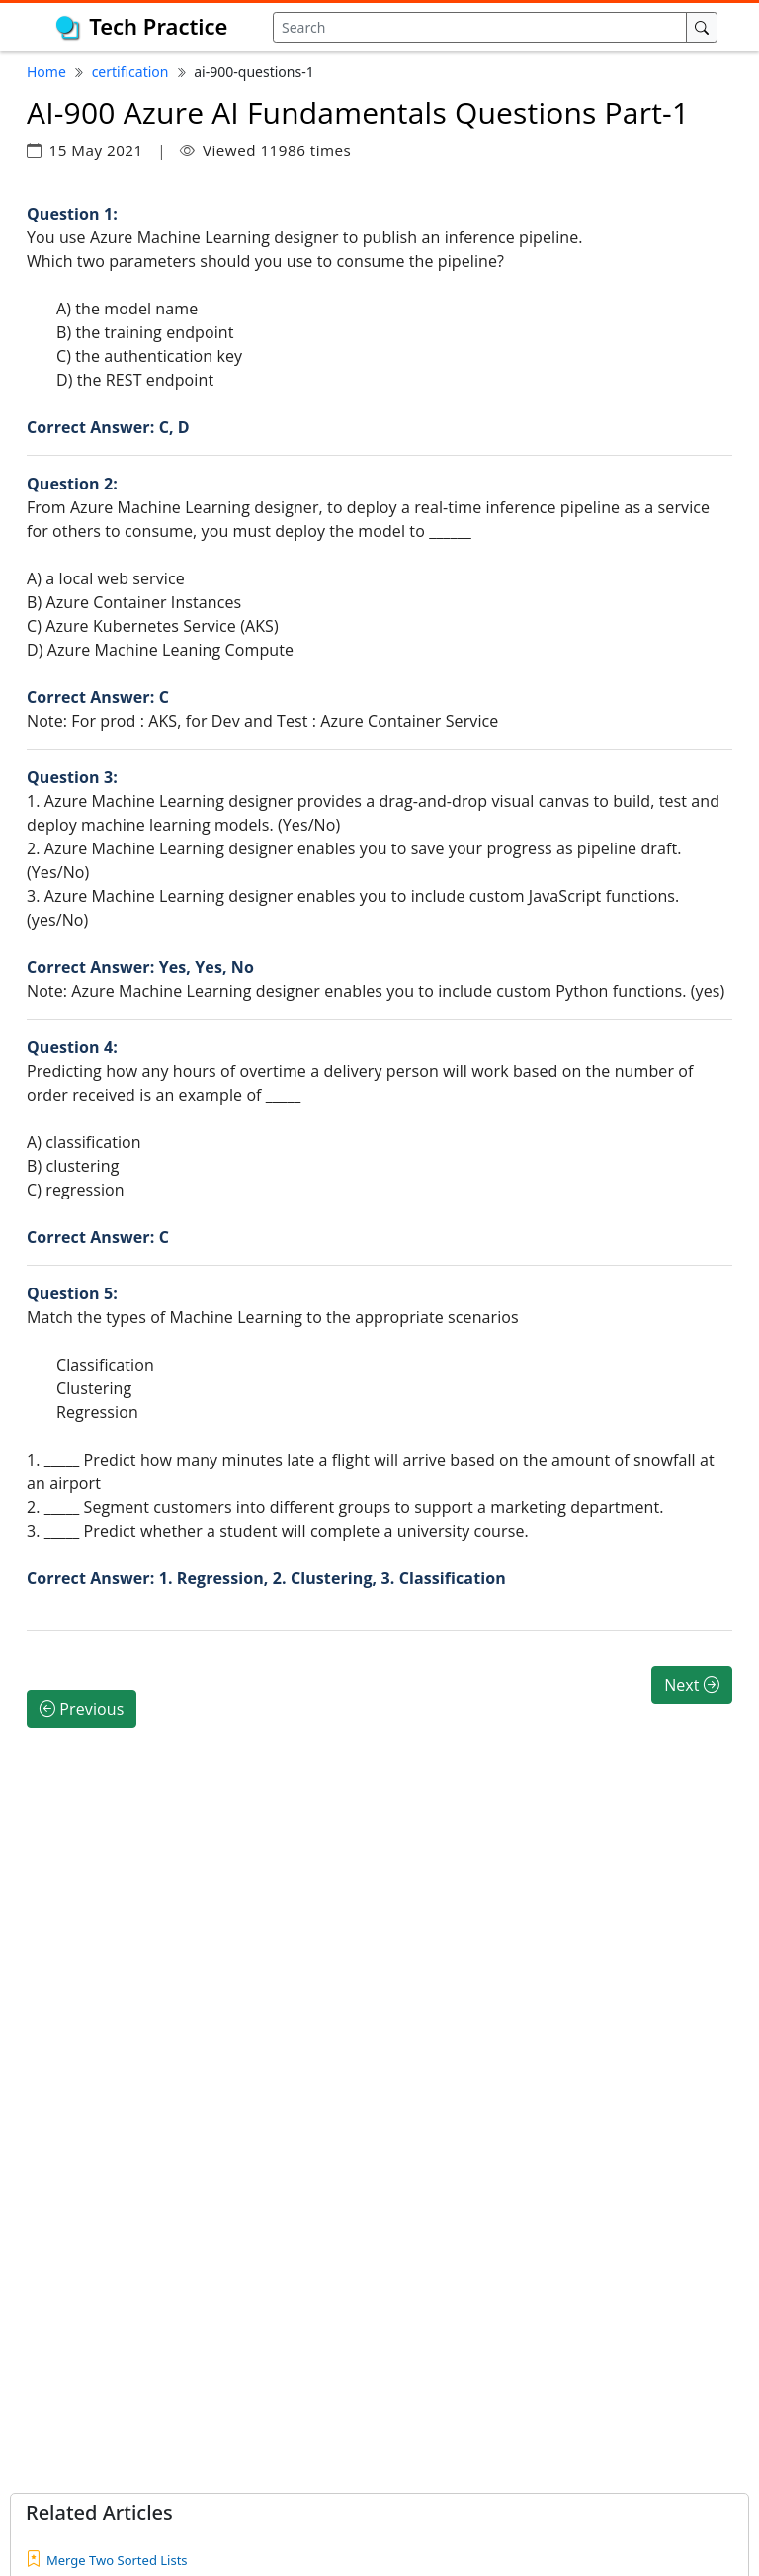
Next (691, 1685)
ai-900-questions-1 (253, 71)
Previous (82, 1709)
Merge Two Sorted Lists (117, 2560)
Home (46, 71)
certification (130, 71)
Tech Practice (158, 26)
